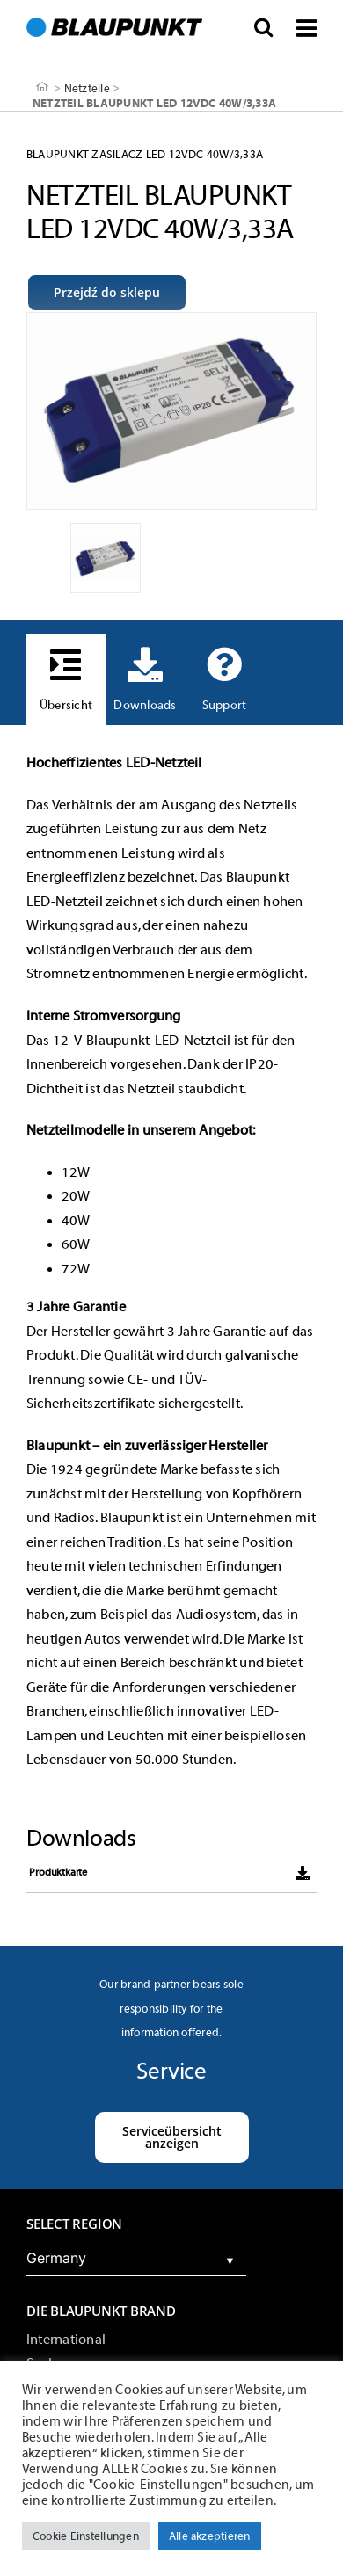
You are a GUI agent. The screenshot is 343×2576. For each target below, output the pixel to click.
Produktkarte (58, 1872)
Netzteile (87, 87)
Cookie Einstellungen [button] (86, 2536)
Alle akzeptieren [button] (210, 2536)
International (66, 2339)
